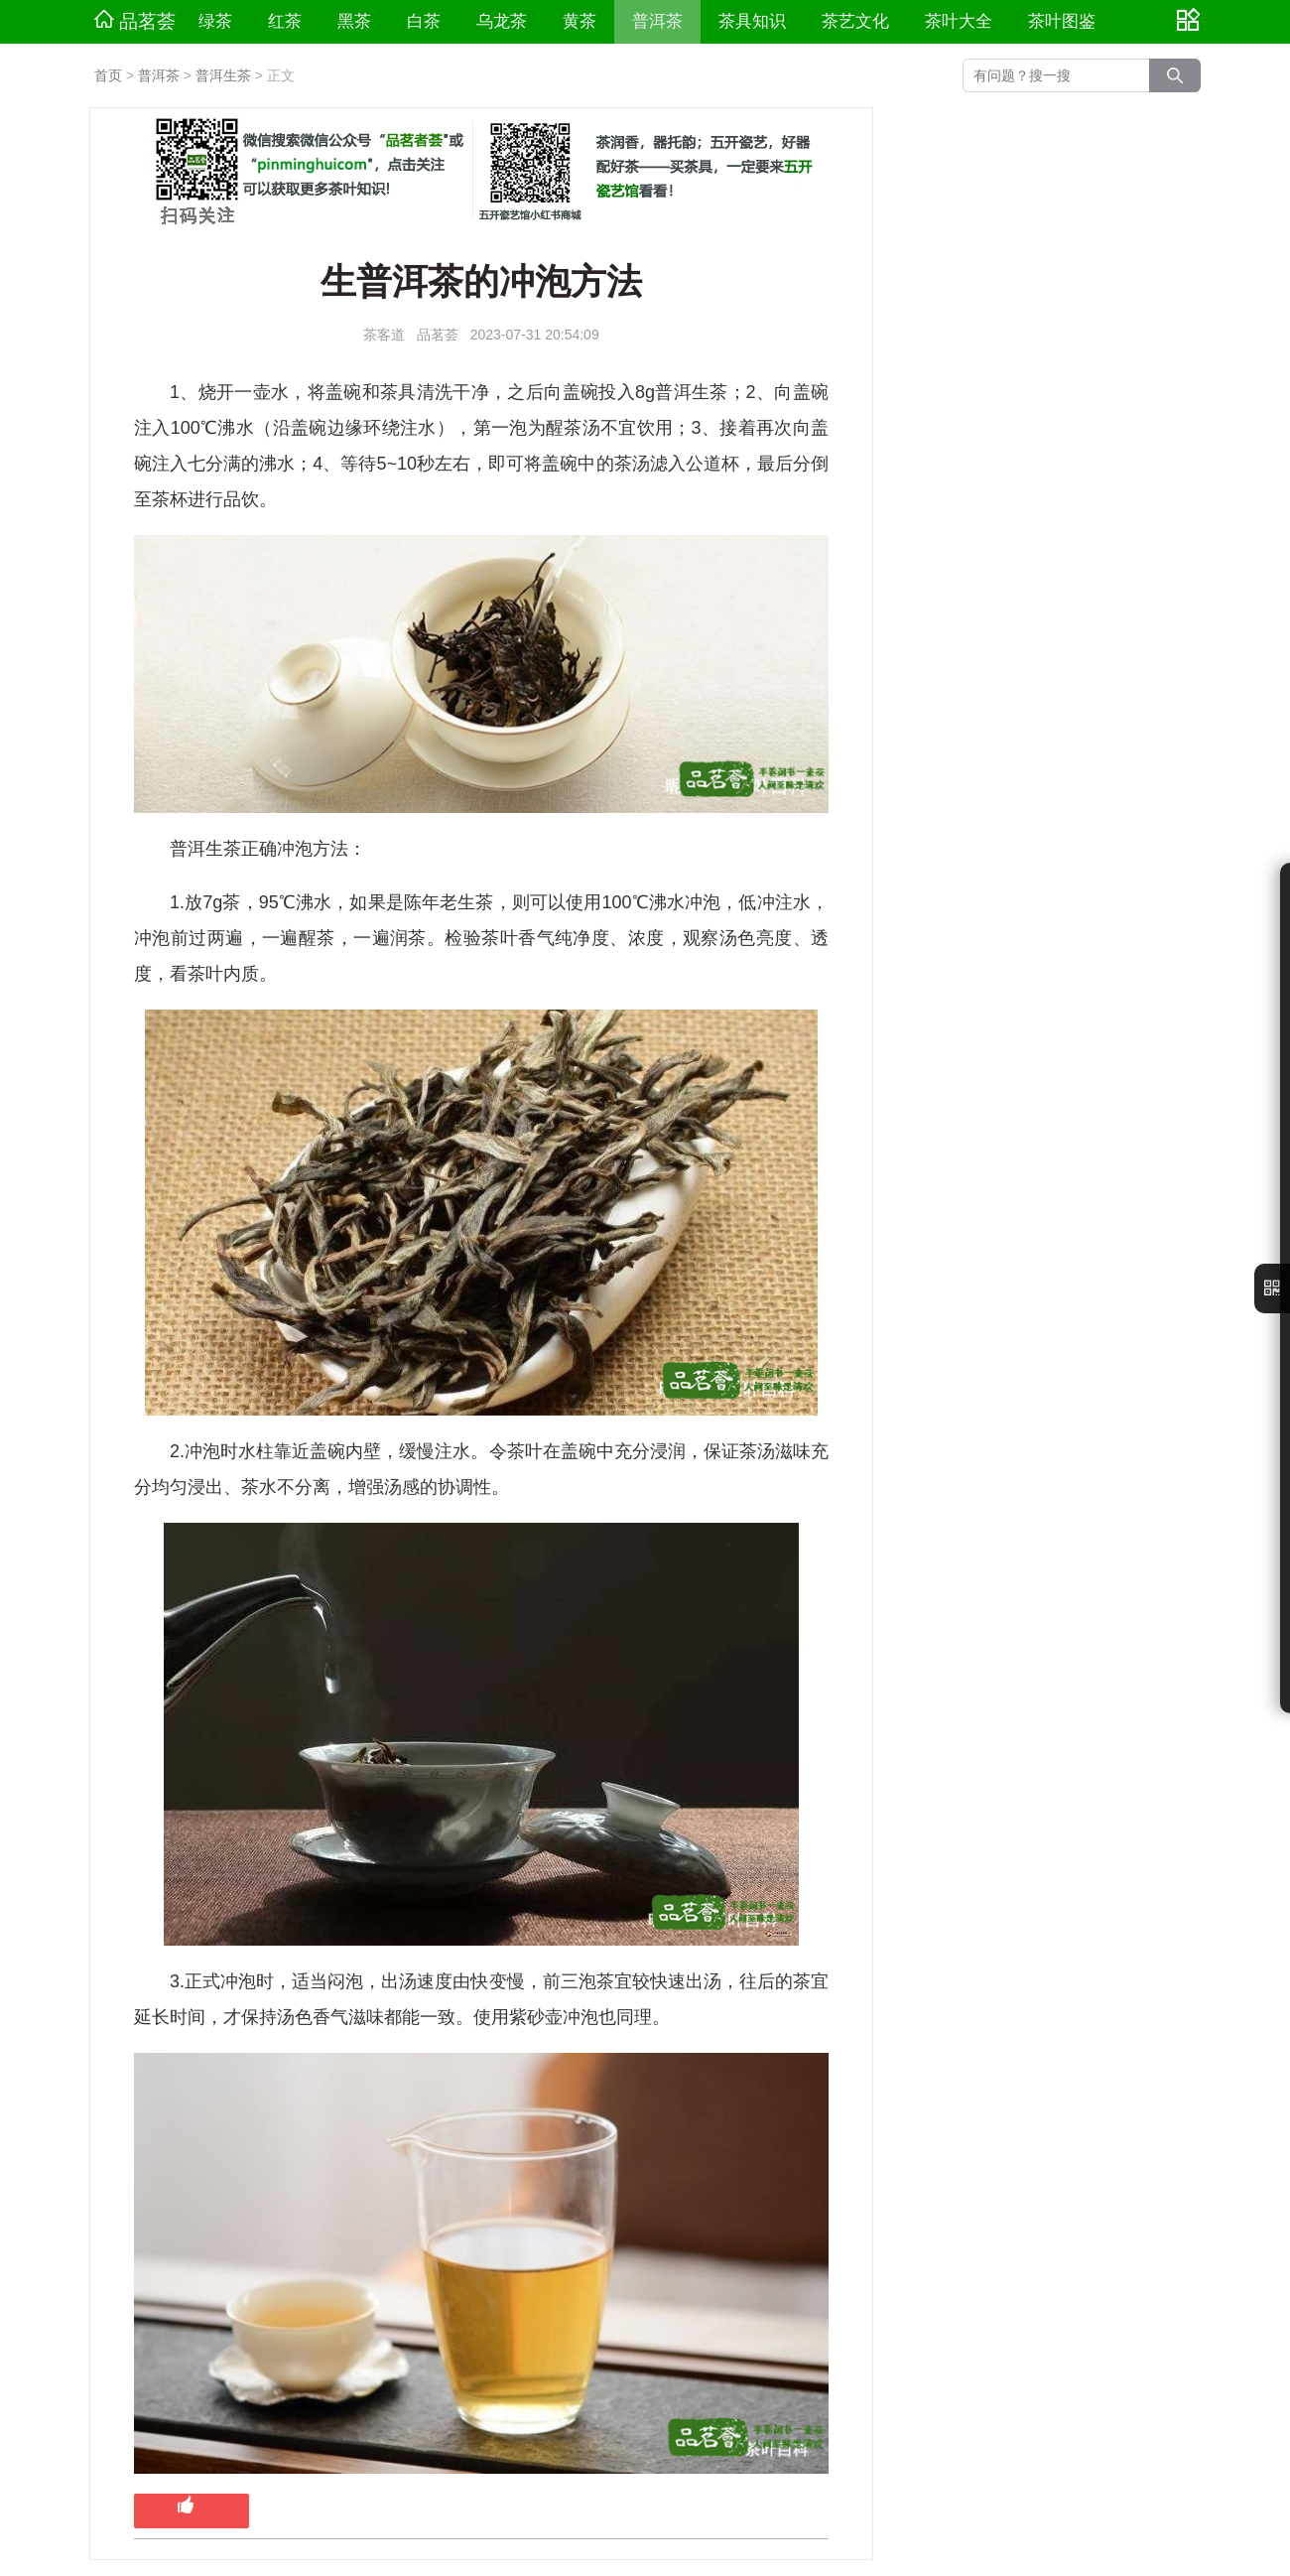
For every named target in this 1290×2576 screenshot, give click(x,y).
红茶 (285, 21)
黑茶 (354, 21)
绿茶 (215, 21)
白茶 (424, 21)
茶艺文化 (855, 21)
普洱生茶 (223, 75)
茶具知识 (752, 21)
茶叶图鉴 (1062, 21)
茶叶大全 (958, 21)
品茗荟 (135, 21)
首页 (108, 75)
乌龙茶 (501, 21)
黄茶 (579, 21)
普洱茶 (657, 21)
